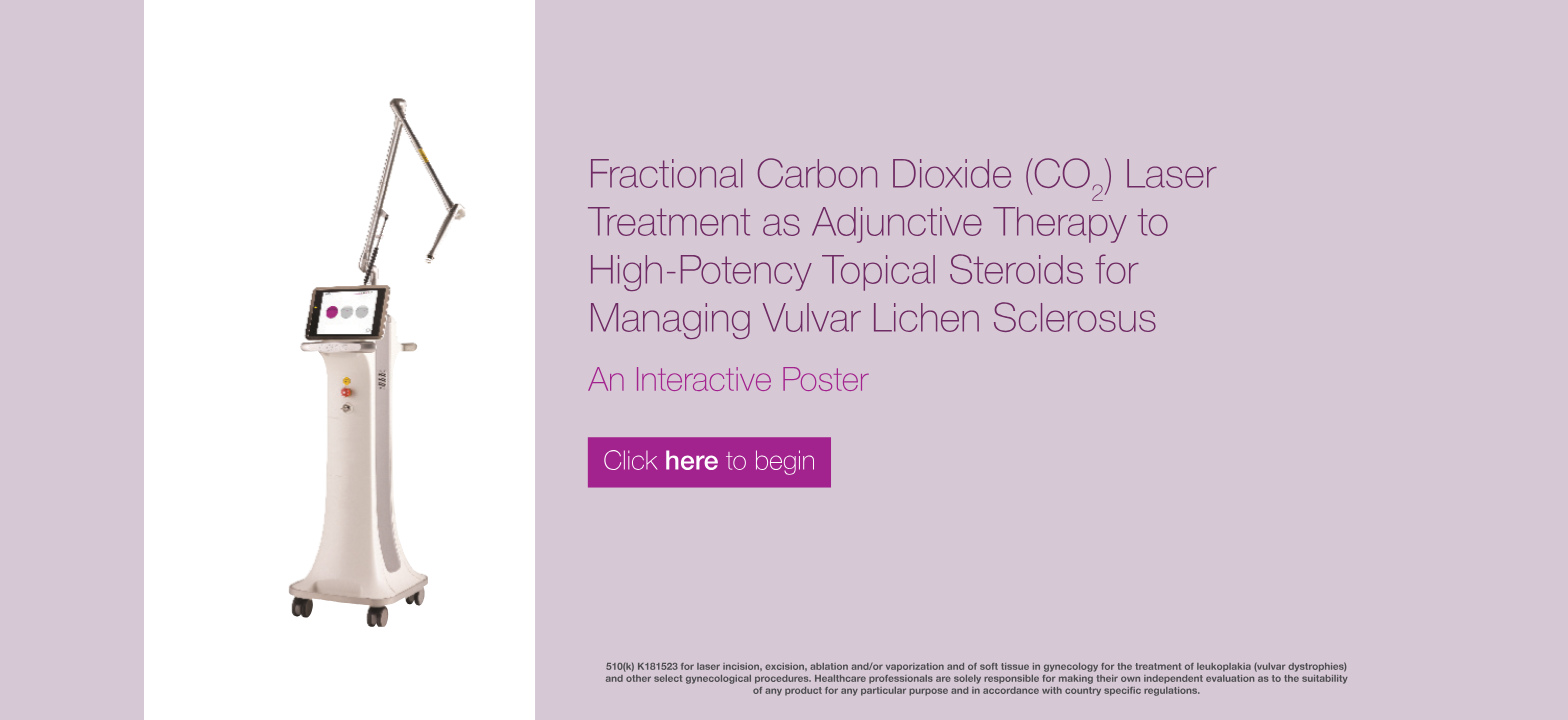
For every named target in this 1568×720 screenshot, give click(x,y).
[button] (784, 360)
